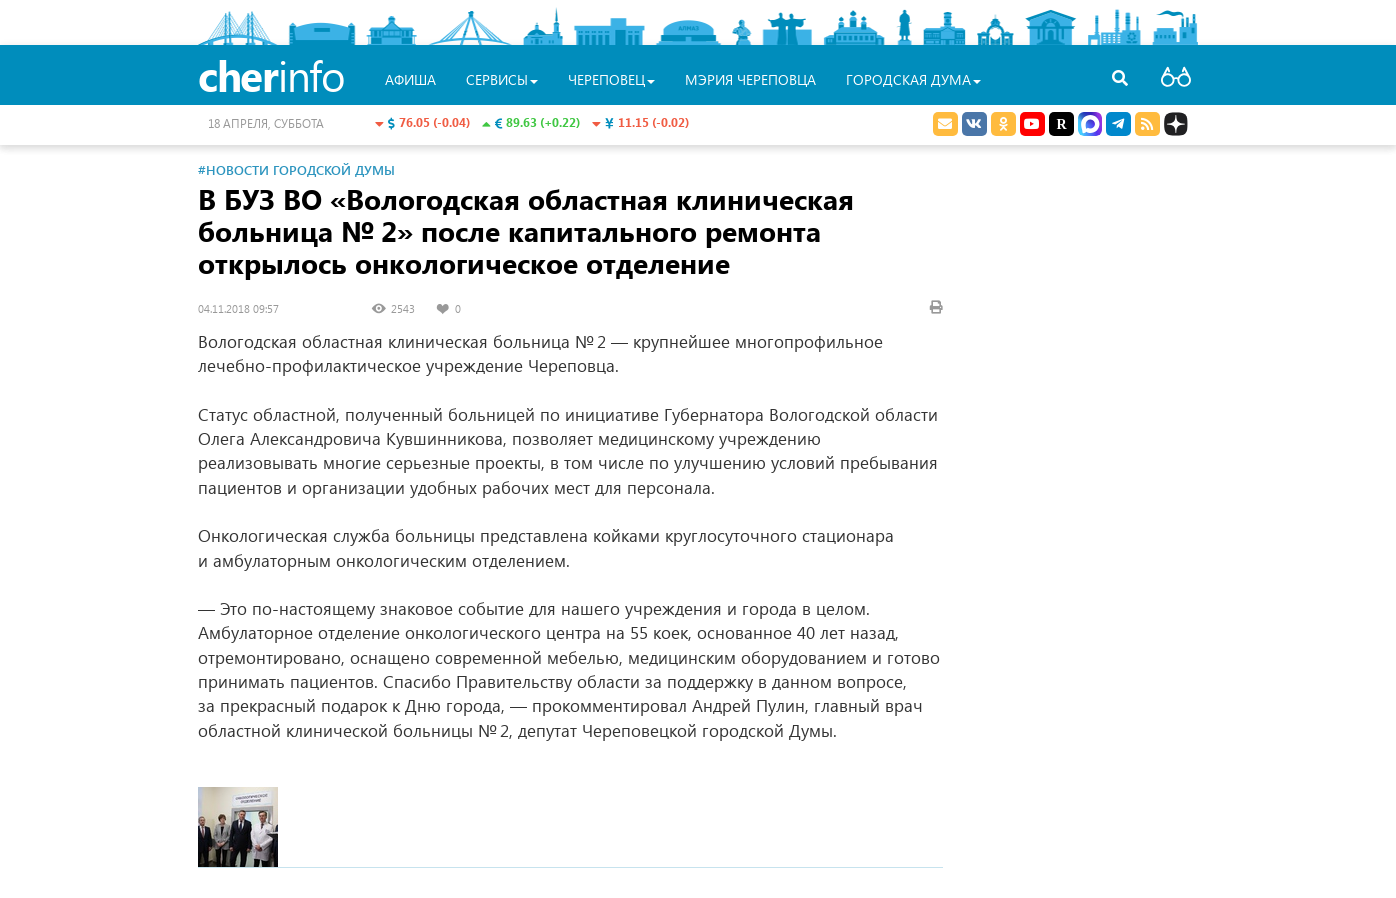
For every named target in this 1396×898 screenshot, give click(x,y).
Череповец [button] (611, 79)
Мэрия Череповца (750, 79)
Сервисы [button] (502, 79)
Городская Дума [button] (913, 79)
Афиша (410, 79)
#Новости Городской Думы (296, 169)
